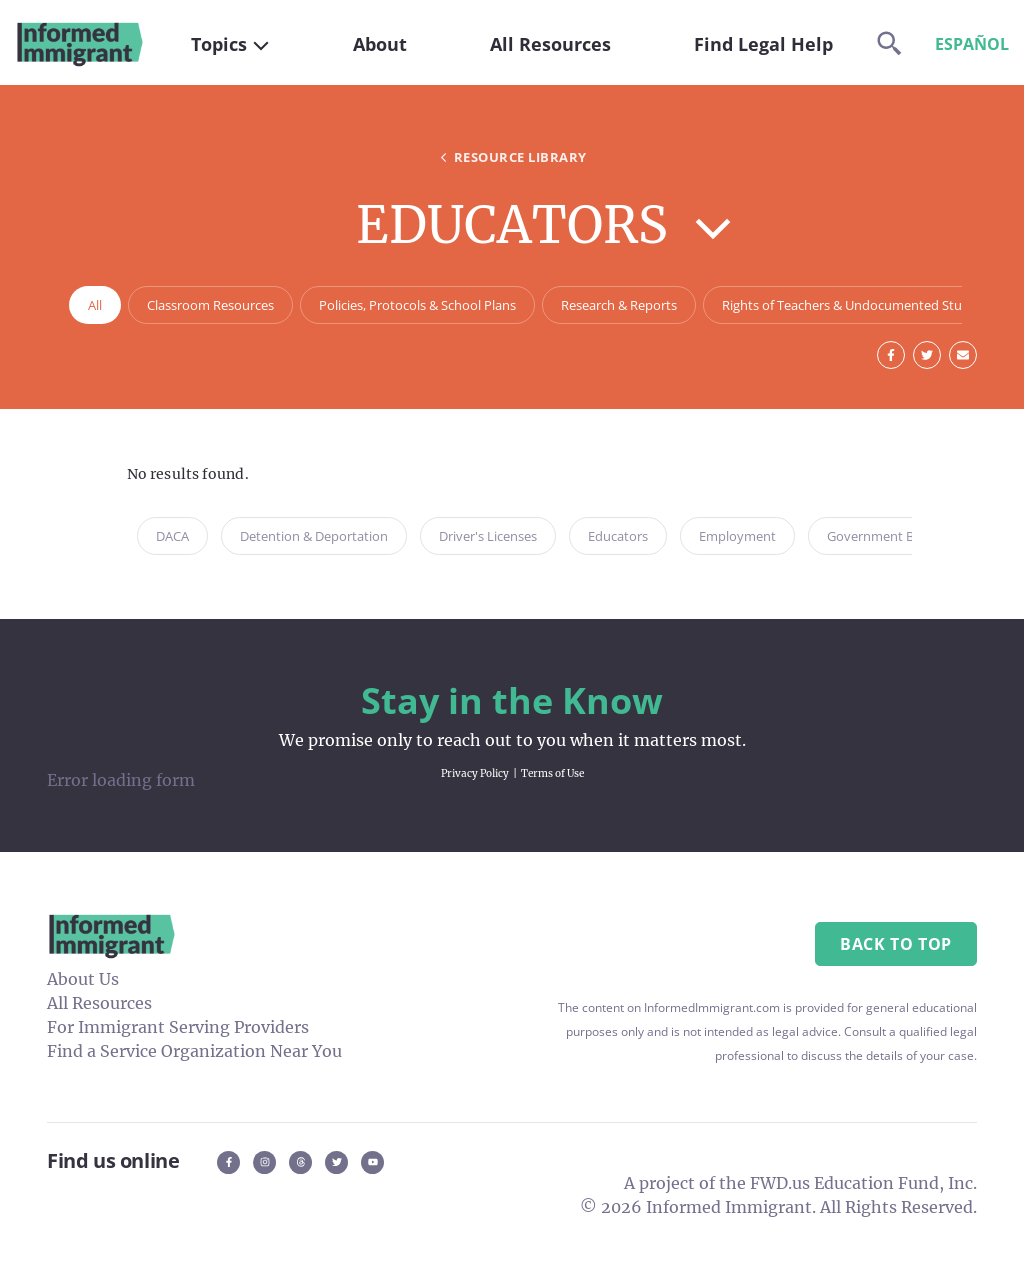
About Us (83, 979)
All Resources (99, 1003)
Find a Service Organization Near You (194, 1051)
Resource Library (512, 157)
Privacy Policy (475, 773)
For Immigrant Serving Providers (178, 1027)
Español (972, 44)
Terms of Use (552, 773)
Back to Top (896, 944)
